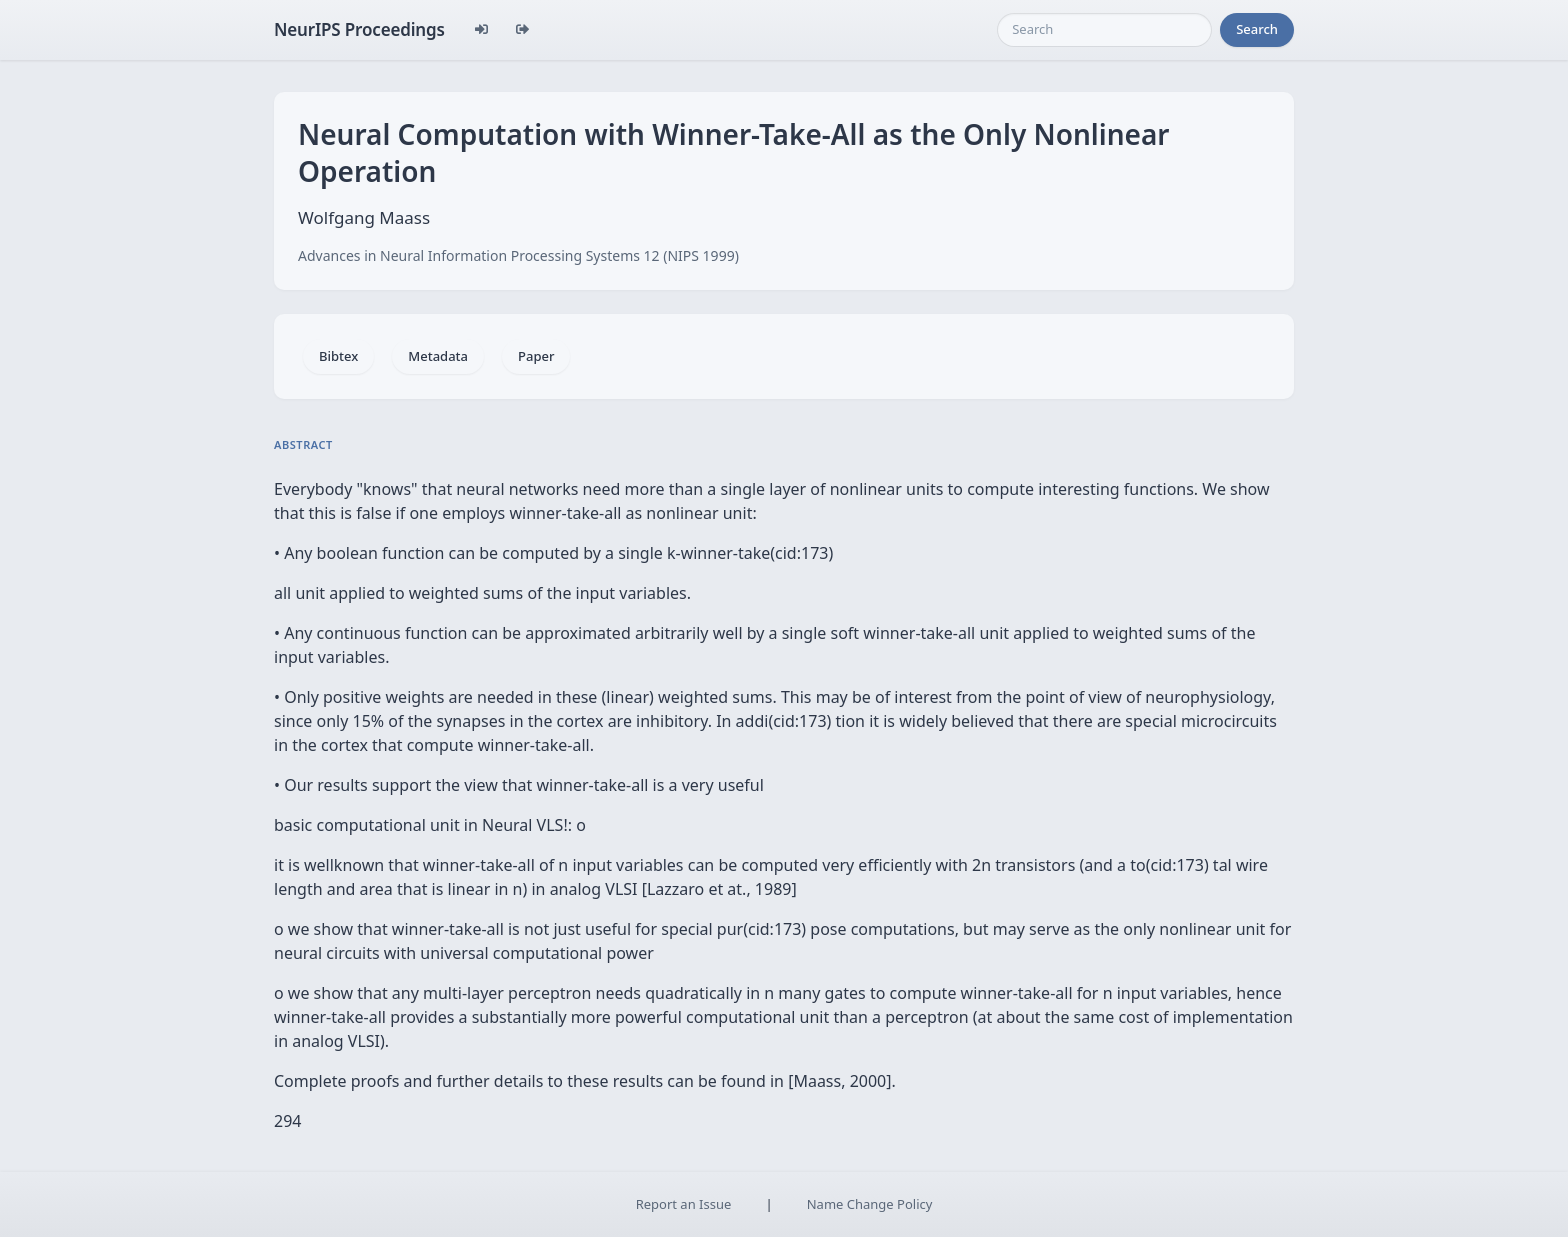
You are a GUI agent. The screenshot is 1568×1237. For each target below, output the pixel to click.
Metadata (438, 356)
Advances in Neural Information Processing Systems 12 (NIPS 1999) (518, 255)
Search (1257, 29)
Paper (536, 356)
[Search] (1104, 30)
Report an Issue (684, 1204)
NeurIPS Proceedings (359, 29)
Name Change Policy (870, 1204)
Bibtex (338, 356)
